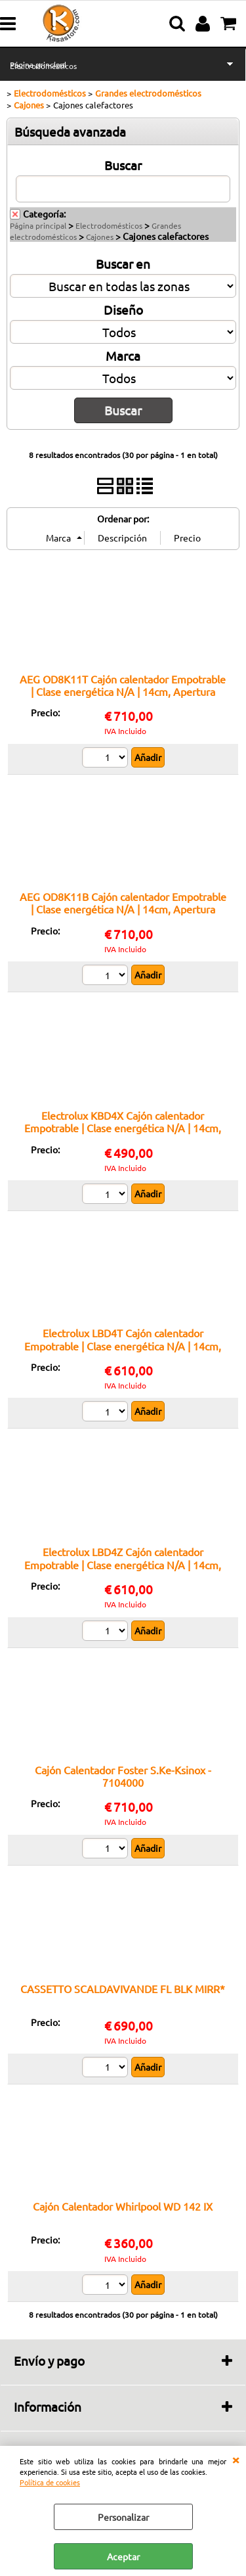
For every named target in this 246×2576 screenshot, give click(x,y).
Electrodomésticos (43, 65)
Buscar (123, 165)
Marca (123, 355)
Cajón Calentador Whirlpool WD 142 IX (123, 2206)
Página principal (38, 225)
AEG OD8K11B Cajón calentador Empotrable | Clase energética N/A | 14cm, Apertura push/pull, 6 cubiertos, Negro (123, 909)
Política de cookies (50, 2482)
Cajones (99, 236)
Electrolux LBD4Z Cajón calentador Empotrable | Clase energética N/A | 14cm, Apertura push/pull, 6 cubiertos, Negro (122, 1564)
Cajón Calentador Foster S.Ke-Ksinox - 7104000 (123, 1776)
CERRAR (235, 2459)
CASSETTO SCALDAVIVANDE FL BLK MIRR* (122, 1988)
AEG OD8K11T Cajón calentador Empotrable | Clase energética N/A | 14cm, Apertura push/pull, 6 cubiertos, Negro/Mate (123, 691)
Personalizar (123, 2517)
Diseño (123, 309)
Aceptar (123, 2556)
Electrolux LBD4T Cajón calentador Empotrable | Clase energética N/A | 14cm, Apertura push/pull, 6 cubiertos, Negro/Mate (122, 1351)
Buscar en (123, 263)
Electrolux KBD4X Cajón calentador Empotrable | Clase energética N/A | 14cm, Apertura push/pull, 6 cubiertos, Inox (122, 1128)
